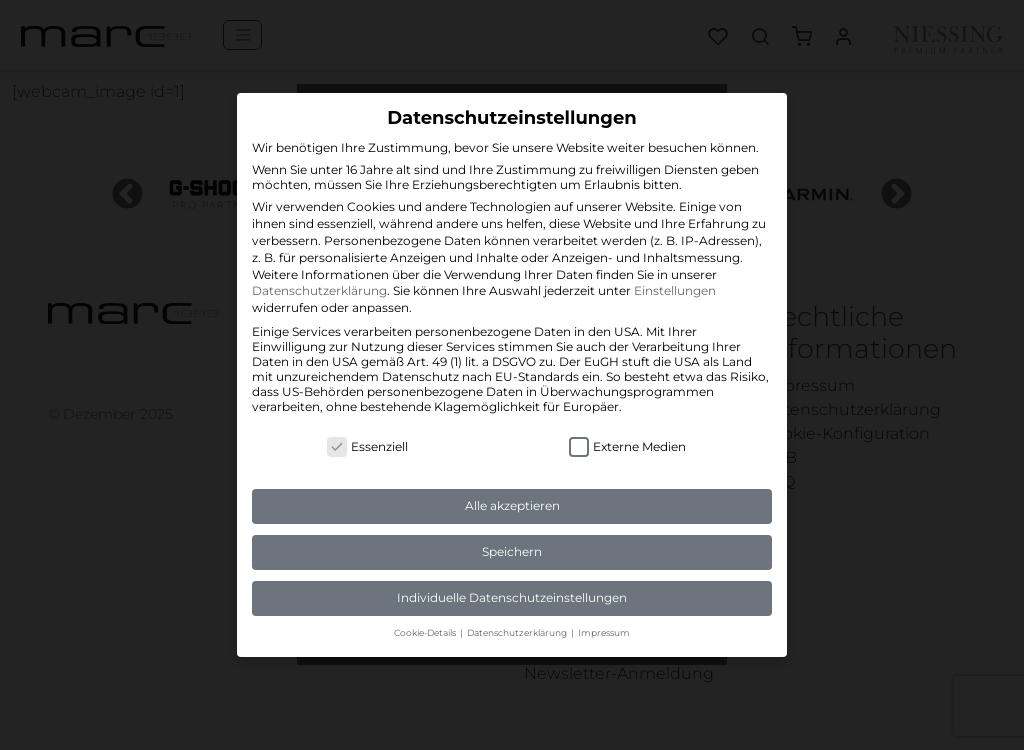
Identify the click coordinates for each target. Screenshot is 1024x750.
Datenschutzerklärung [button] (518, 632)
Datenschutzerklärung (319, 290)
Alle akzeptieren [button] (512, 505)
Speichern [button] (512, 551)
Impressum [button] (604, 632)
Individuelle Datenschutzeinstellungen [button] (512, 597)
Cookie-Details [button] (426, 632)
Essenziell (367, 446)
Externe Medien (627, 446)
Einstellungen (675, 290)
